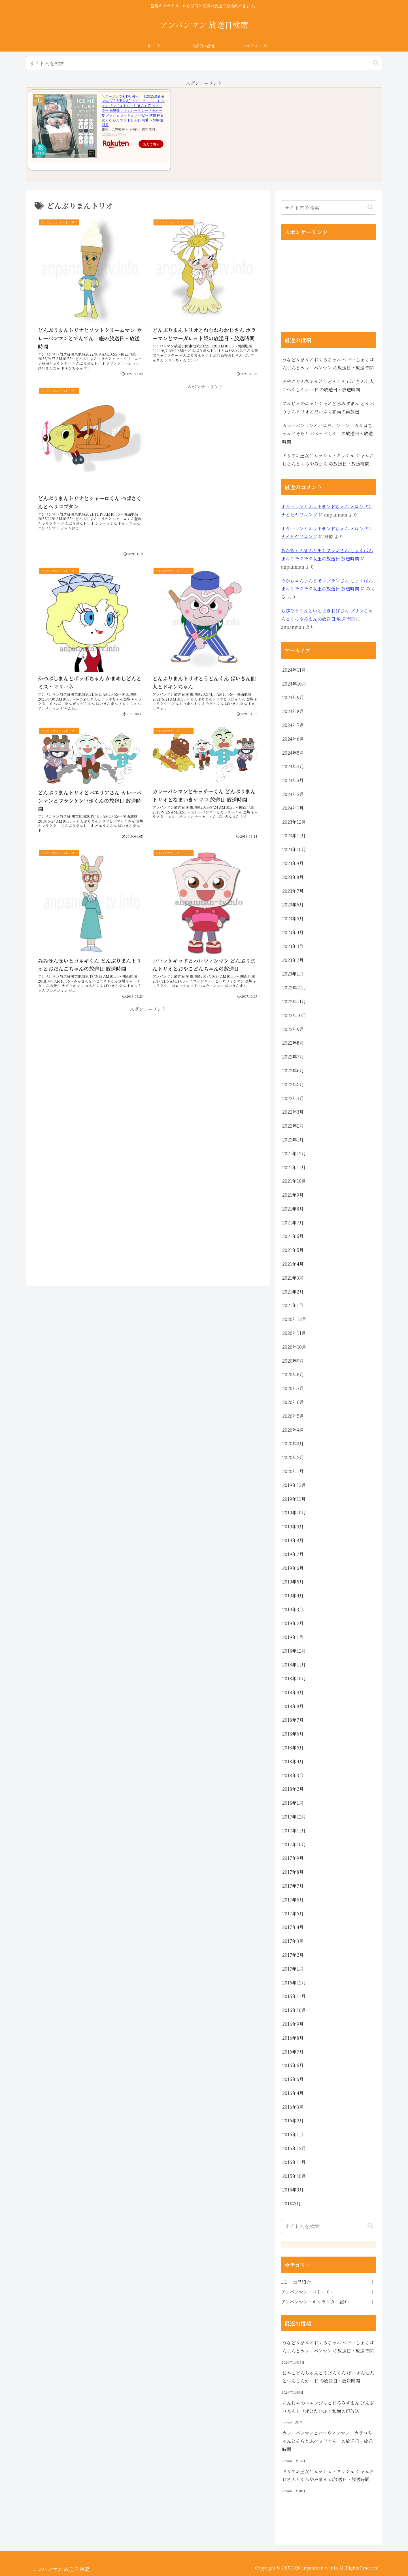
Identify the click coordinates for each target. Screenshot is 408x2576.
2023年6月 (293, 904)
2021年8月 (293, 1208)
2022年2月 (293, 1125)
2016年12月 (294, 1982)
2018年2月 (293, 1789)
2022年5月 (293, 1084)
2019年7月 (293, 1554)
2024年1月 (293, 808)
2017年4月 (293, 1927)
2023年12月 (294, 822)
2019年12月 (294, 1485)
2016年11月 (294, 1996)
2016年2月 (293, 2120)
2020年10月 (294, 1347)
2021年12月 (294, 1153)
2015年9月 (293, 2189)
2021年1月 (292, 1305)
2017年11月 (294, 1830)
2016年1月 (292, 2134)
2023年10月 (294, 849)
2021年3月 (292, 1278)
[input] (204, 63)
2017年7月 (293, 1886)
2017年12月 (294, 1816)
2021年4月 (293, 1264)
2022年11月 (294, 1001)
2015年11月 (294, 2162)
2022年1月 (293, 1139)
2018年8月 (293, 1706)
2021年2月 (293, 1291)
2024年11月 (294, 670)
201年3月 (291, 2203)
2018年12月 (294, 1650)
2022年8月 (293, 1043)
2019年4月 (293, 1595)
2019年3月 (292, 1609)
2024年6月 (293, 739)
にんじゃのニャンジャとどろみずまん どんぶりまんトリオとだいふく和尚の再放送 (328, 407)
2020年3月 (293, 1443)
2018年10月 (294, 1678)
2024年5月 (293, 753)
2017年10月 (294, 1844)
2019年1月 (292, 1637)
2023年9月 (293, 863)
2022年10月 (294, 1015)
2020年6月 (293, 1402)
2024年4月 (293, 766)
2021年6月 (293, 1236)
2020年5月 (293, 1416)
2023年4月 (293, 932)
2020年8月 (293, 1374)
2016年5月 (293, 2079)
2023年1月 (292, 973)
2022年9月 (293, 1029)
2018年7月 (293, 1720)
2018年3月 (292, 1775)
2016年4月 (293, 2093)
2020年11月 (294, 1333)
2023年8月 (293, 877)
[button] (376, 63)
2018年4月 (293, 1761)
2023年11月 (294, 835)
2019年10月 (294, 1512)
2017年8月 (293, 1872)
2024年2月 (293, 794)
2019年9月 (293, 1526)
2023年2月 (293, 960)
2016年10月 (294, 2010)
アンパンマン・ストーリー (308, 2292)
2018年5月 (293, 1747)
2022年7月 (293, 1056)
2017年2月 (293, 1955)
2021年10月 (294, 1181)
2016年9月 (293, 2024)
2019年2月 (293, 1623)
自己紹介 (302, 2282)
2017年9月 (293, 1858)
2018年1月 (292, 1803)
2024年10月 (294, 683)
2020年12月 (294, 1319)
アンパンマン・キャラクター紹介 (314, 2301)
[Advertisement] (205, 469)
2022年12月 (294, 987)
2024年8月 (293, 711)
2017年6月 (293, 1899)
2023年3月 (292, 946)
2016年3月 (292, 2107)
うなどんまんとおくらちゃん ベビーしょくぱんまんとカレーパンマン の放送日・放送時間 (328, 363)
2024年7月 (293, 725)
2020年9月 (293, 1361)
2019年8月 (293, 1540)
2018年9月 (293, 1692)
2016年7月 (293, 2051)
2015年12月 (294, 2148)
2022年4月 (293, 1098)
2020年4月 (293, 1430)
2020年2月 (293, 1457)
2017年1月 (292, 1968)
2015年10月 (294, 2176)
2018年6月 (293, 1733)
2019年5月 (293, 1581)
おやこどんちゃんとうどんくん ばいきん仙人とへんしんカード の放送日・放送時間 (328, 385)
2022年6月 (293, 1070)
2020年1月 (293, 1471)
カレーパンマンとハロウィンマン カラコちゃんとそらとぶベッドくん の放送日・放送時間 (327, 433)
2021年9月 (293, 1195)
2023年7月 (293, 891)
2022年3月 (293, 1112)
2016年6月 (293, 2065)
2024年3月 (293, 780)
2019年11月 (294, 1499)
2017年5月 (293, 1913)
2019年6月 (293, 1568)
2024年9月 (293, 697)
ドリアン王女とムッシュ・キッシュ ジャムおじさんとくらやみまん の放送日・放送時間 (328, 459)
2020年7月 (293, 1388)
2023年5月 (293, 918)
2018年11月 (294, 1664)
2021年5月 (293, 1250)
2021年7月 (293, 1222)
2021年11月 (294, 1167)
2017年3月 (292, 1941)
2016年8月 (293, 2038)
